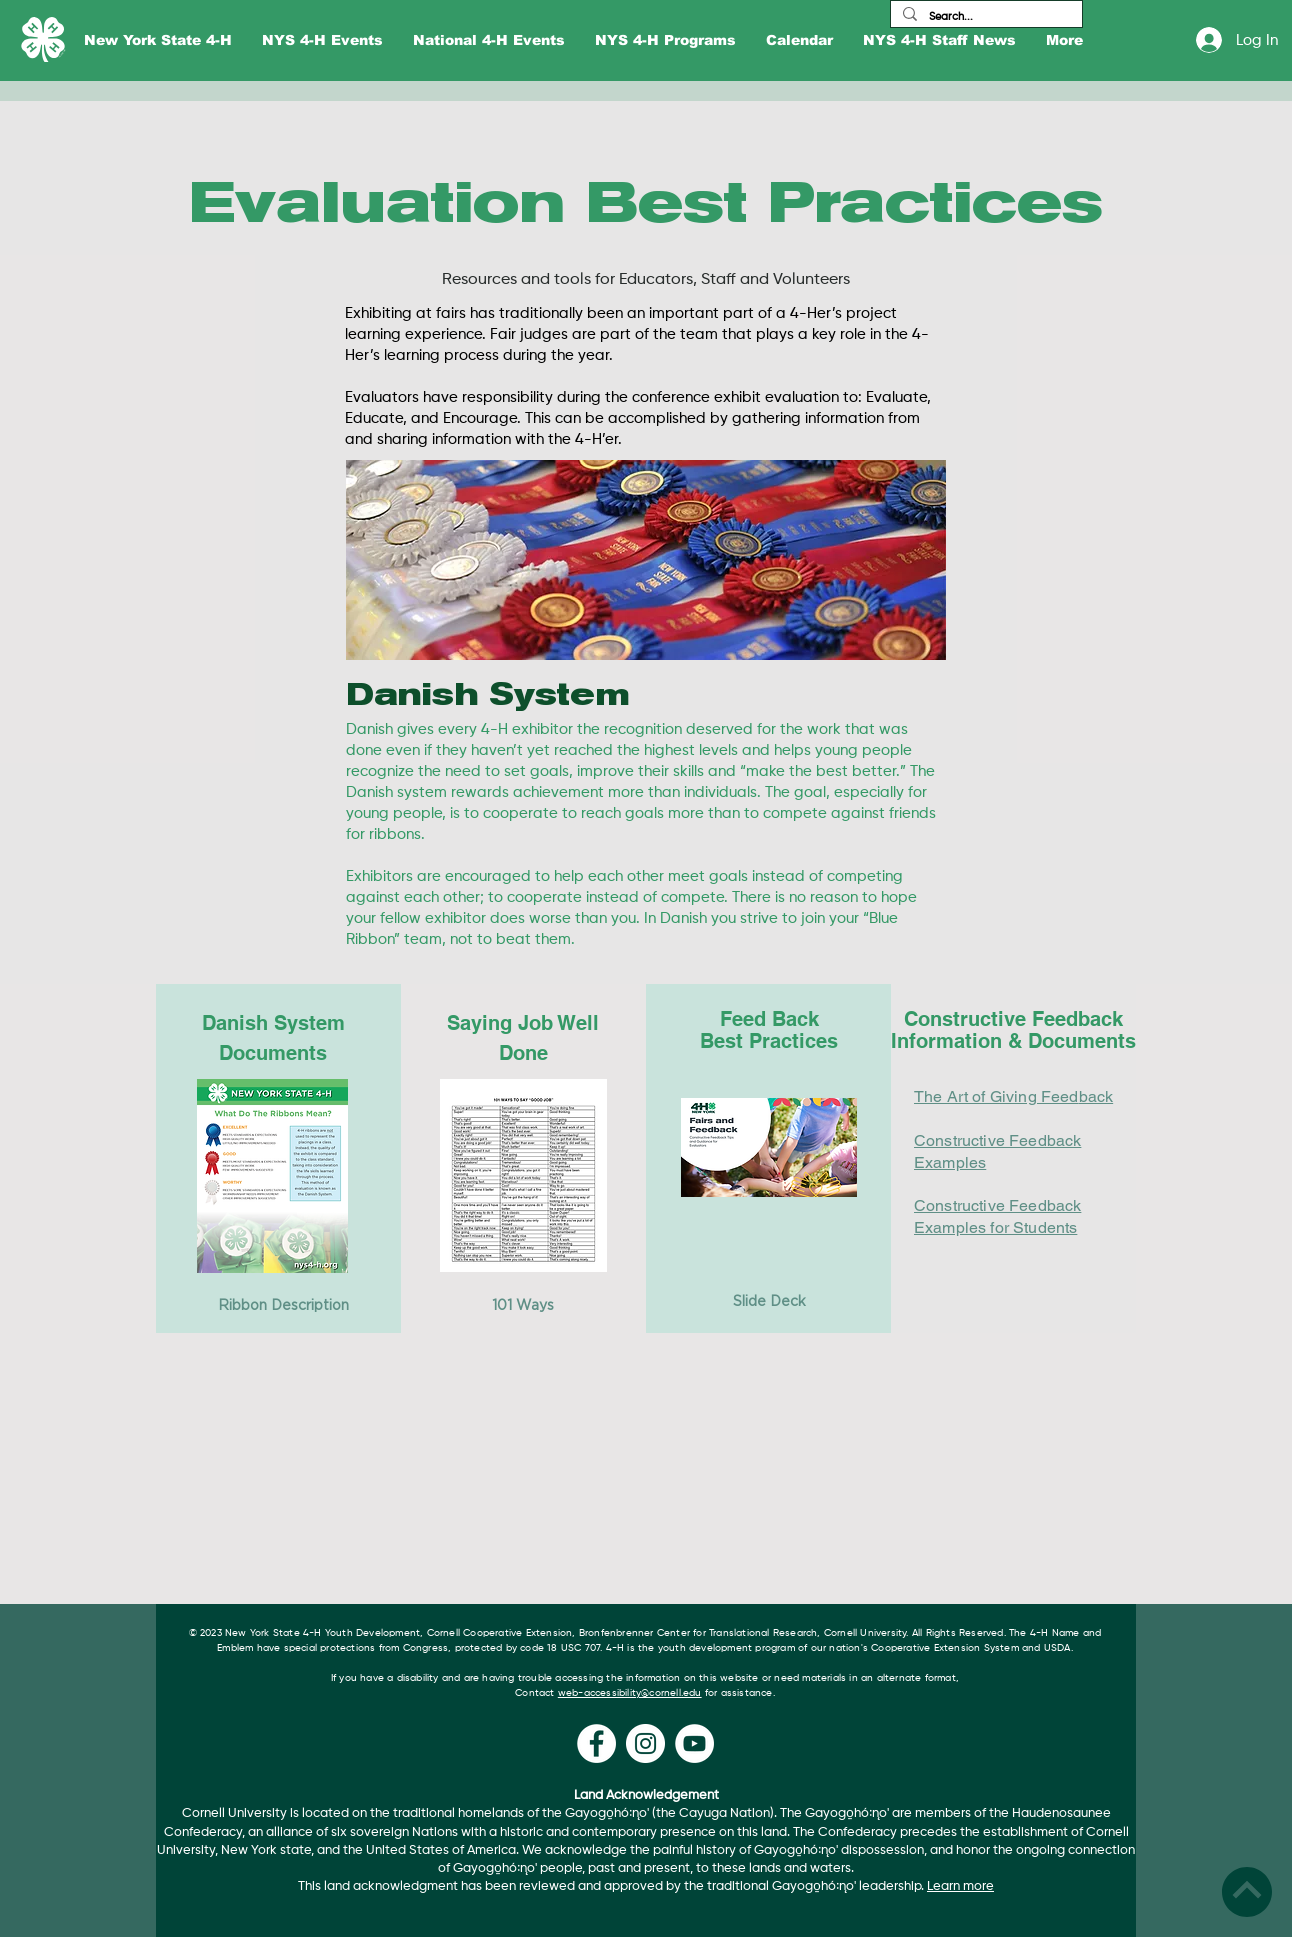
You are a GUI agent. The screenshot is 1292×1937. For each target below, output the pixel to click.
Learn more (960, 1886)
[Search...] (984, 16)
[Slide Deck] (769, 1302)
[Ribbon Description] (283, 1306)
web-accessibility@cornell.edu (630, 1693)
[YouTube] (694, 1743)
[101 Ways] (523, 1306)
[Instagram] (645, 1743)
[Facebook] (596, 1743)
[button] (158, 40)
